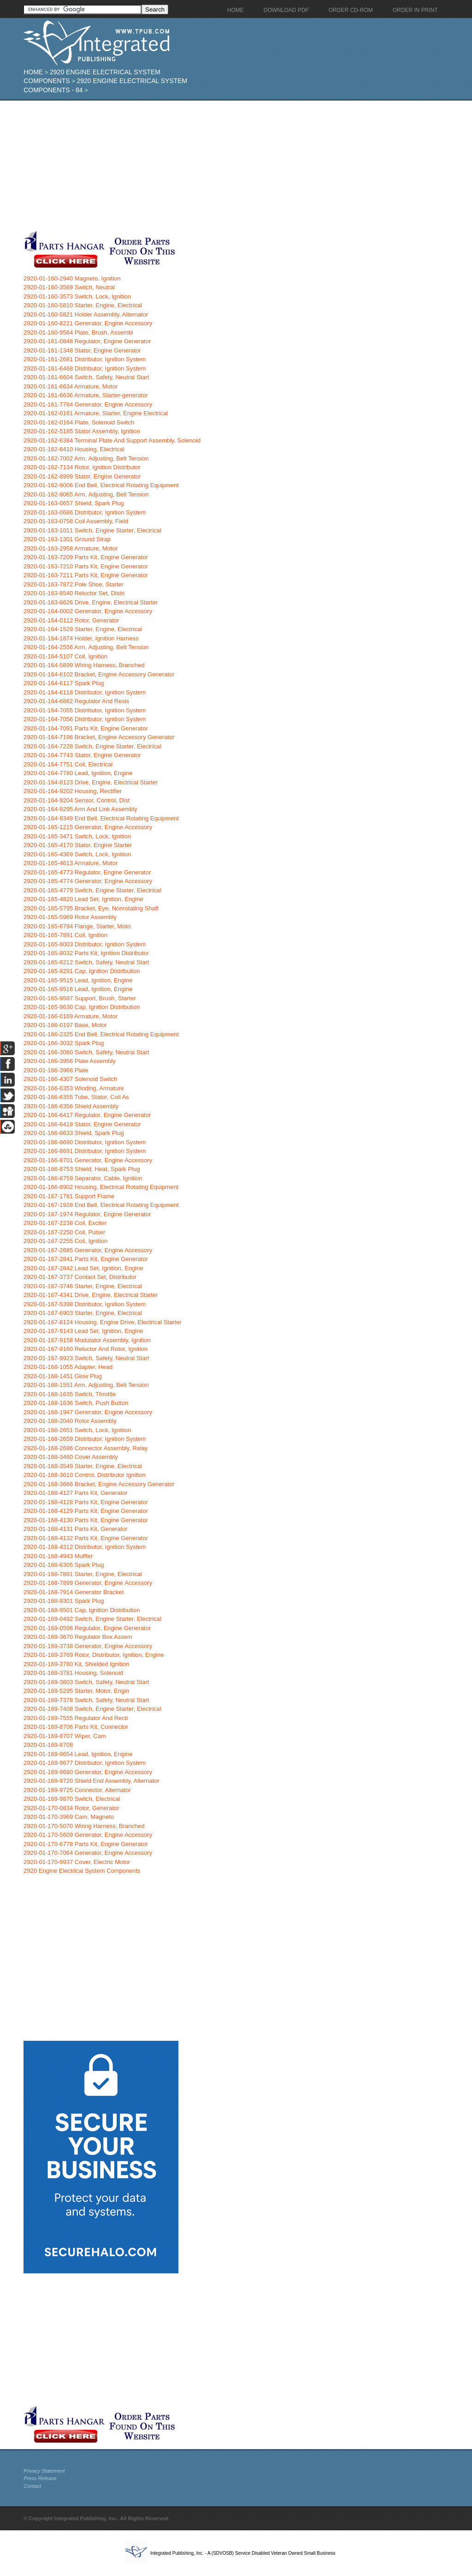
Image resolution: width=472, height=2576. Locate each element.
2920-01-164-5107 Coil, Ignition (65, 656)
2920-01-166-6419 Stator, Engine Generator (82, 1124)
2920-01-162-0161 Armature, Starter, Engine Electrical (96, 413)
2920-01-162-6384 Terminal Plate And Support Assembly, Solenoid (112, 440)
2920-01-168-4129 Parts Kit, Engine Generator (86, 1510)
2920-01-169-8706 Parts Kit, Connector (76, 1726)
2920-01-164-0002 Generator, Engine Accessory (88, 611)
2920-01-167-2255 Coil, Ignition (65, 1240)
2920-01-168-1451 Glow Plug (63, 1376)
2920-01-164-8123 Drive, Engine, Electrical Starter (91, 782)
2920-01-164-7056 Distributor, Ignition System (85, 719)
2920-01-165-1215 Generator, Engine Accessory (88, 827)
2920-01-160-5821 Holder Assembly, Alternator (86, 314)
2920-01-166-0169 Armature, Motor (71, 1016)
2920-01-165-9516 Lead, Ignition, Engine (78, 989)
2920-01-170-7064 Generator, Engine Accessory (88, 1852)
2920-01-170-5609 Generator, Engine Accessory (88, 1834)
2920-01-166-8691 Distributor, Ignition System (85, 1151)
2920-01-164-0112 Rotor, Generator (71, 620)
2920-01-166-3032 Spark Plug (64, 1043)
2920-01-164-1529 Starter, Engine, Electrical (83, 629)
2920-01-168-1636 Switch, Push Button (76, 1402)
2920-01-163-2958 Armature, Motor (71, 548)
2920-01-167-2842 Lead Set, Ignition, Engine (83, 1268)
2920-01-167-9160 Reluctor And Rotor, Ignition (86, 1348)
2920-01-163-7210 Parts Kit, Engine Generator (86, 566)
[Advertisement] (219, 165)
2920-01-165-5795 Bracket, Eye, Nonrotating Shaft (91, 908)
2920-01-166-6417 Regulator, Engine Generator (87, 1115)
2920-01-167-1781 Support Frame (69, 1196)
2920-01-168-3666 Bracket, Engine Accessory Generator (99, 1484)
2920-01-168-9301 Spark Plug (64, 1600)
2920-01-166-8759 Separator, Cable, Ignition (83, 1178)
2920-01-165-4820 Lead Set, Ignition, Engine (83, 899)
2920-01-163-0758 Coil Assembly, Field (76, 521)
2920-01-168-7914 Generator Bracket (74, 1592)
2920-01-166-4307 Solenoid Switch (70, 1079)
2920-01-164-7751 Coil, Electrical (68, 764)
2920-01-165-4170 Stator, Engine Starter (78, 845)
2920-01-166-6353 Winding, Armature (74, 1088)
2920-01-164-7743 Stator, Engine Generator (82, 755)
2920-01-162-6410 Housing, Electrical (74, 449)
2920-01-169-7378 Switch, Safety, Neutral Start (86, 1700)
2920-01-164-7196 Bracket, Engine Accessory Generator (99, 737)
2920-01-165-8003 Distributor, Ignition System (85, 944)
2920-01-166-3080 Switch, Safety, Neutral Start (86, 1052)
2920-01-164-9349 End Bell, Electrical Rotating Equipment (101, 818)
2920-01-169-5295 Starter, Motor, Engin (76, 1690)
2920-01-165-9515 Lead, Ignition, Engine (78, 980)
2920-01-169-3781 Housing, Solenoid (73, 1672)
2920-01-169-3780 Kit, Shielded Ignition (76, 1664)
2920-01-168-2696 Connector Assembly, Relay (86, 1448)
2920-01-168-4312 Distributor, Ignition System (85, 1546)
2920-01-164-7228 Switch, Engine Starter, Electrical (92, 746)
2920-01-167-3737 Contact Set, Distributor (80, 1276)
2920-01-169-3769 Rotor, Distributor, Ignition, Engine (94, 1654)
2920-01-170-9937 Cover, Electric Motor (77, 1862)
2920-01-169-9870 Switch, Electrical (72, 1798)
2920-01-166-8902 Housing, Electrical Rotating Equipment (101, 1186)
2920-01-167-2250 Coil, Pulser (64, 1232)
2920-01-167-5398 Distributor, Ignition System (85, 1304)
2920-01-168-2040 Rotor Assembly (70, 1420)
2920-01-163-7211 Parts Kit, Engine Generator (86, 575)
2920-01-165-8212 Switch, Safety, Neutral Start (86, 962)
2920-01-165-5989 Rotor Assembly (70, 917)
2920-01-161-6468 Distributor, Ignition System (85, 368)
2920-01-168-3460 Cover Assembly (71, 1456)
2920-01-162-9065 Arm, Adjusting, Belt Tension (86, 494)
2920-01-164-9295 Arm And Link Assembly (80, 809)
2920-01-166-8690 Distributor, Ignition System (85, 1142)
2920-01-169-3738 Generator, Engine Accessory (88, 1646)
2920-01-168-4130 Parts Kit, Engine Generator (86, 1520)
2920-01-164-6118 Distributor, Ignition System (85, 692)
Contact (32, 2486)
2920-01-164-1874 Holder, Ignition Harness (81, 638)
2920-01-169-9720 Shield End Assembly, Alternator (91, 1780)
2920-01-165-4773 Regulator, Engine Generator (87, 872)
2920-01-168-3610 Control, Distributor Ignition (85, 1474)
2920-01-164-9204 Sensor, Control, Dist (77, 800)
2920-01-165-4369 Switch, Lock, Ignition (77, 854)
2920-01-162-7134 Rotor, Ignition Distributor (82, 467)
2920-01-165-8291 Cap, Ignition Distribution (82, 971)
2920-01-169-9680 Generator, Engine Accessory (88, 1772)
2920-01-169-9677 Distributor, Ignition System (85, 1762)
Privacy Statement (44, 2471)
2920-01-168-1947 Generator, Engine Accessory (88, 1412)
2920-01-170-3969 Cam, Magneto (69, 1816)
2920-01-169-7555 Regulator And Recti (76, 1718)
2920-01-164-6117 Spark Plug (64, 683)
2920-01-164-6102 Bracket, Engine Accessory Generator (99, 674)
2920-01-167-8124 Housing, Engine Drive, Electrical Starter (103, 1322)
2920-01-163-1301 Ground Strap (67, 539)
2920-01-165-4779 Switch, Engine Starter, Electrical (92, 890)
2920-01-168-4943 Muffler (58, 1556)
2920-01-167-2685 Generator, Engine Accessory (88, 1250)
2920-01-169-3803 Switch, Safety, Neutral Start (86, 1682)
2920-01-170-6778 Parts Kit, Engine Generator (86, 1844)
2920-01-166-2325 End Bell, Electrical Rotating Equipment (101, 1034)
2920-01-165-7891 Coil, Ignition (65, 935)
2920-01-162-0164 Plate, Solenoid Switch (79, 422)
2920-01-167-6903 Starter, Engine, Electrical (83, 1312)
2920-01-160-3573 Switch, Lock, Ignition (77, 296)
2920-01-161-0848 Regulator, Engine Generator (87, 341)
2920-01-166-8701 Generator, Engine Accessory (88, 1160)
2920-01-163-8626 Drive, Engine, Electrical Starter (91, 602)
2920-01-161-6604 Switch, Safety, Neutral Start (86, 377)
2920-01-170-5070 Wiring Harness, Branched (84, 1826)
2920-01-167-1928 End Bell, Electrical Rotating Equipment (101, 1204)
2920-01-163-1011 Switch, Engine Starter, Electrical (92, 530)
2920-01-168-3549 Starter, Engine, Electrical (83, 1466)
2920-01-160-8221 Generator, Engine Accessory (88, 323)
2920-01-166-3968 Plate (56, 1070)
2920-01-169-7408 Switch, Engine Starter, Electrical (92, 1708)
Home (33, 72)
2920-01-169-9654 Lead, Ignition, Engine (78, 1754)
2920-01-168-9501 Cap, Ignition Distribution (82, 1610)
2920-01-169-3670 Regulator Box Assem (78, 1636)
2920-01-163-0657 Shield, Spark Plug (74, 503)
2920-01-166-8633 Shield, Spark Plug (74, 1133)
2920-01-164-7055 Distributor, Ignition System (85, 710)
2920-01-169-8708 (48, 1744)
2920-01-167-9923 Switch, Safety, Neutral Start (86, 1358)
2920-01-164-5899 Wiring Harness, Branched (84, 665)
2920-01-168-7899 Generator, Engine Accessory (88, 1582)
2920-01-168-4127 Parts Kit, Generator (75, 1492)
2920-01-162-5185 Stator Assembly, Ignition (82, 431)
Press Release (40, 2478)
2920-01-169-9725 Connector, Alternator (77, 1790)
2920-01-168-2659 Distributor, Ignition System (85, 1438)
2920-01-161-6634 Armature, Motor (71, 386)
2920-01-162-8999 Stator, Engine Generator (82, 476)
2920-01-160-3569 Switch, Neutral (69, 287)
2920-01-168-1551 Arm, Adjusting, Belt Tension (86, 1384)
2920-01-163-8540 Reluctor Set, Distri (74, 593)
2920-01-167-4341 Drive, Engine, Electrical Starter (91, 1294)
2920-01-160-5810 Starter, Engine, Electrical (83, 305)
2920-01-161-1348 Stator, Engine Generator (82, 350)
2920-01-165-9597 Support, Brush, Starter (80, 998)
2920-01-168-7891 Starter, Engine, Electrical (83, 1574)
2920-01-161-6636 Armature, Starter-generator (86, 395)
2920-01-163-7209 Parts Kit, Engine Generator (86, 557)
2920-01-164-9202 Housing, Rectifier (73, 791)
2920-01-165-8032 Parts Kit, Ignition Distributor (86, 953)
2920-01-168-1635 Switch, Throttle (70, 1394)
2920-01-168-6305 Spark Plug (64, 1564)
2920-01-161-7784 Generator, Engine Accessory (88, 404)
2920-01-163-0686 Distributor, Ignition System (85, 512)
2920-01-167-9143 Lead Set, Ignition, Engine (83, 1330)
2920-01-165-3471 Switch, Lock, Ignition (77, 836)
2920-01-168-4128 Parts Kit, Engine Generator (86, 1502)
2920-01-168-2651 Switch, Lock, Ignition (77, 1430)
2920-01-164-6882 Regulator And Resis (76, 701)
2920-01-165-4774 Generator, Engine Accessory (88, 881)
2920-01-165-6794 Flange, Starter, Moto (77, 926)
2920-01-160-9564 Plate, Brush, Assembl (78, 332)
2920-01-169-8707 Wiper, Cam (65, 1736)
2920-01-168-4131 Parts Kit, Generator (75, 1528)
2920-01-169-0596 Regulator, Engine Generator (87, 1628)
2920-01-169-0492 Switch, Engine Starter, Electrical (92, 1618)
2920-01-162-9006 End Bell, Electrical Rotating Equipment (101, 485)
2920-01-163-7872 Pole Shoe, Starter (74, 584)
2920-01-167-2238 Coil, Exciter (65, 1222)
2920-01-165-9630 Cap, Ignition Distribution (82, 1007)
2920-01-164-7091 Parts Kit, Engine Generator (86, 728)
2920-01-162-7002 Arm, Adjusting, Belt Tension (86, 458)
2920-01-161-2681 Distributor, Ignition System (85, 359)
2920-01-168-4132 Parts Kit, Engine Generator (86, 1538)
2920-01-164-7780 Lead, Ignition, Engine (78, 773)
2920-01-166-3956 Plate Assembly (69, 1061)
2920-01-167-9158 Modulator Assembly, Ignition (87, 1340)
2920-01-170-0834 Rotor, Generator (71, 1808)
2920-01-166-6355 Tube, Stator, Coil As (76, 1097)
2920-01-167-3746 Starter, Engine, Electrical (83, 1286)
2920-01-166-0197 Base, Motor (65, 1025)
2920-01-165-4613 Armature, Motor (71, 863)
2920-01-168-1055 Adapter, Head (68, 1366)
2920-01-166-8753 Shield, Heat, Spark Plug (82, 1168)
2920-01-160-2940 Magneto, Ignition (72, 278)
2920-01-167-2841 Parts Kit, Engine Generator (86, 1258)
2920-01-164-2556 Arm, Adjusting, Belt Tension (86, 647)
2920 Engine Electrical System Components (82, 1870)
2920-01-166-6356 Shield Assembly (71, 1106)
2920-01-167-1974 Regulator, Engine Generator (87, 1214)
